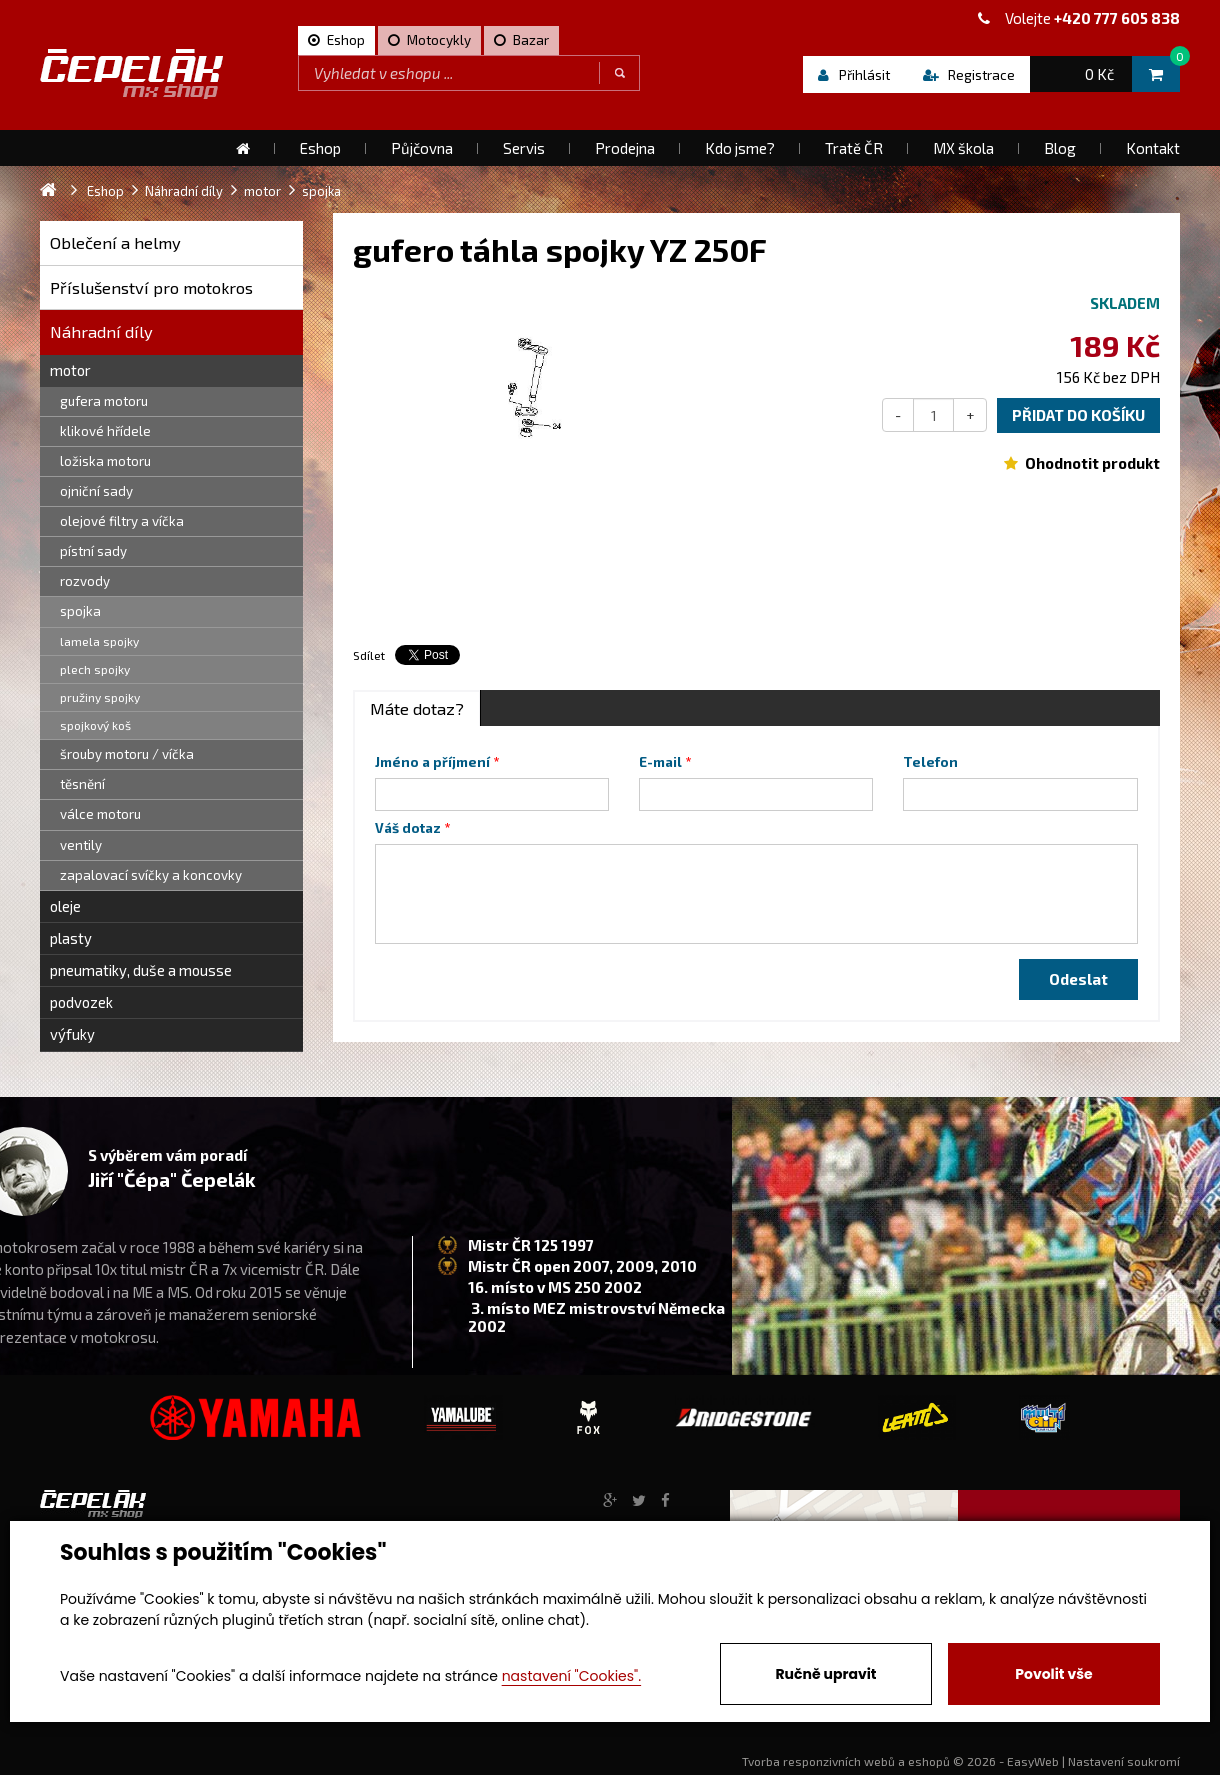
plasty (71, 938)
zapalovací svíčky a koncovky (151, 875)
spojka (80, 611)
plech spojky (95, 669)
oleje (65, 906)
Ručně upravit (825, 1674)
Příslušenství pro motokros (151, 287)
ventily (81, 845)
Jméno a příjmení (432, 762)
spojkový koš (95, 725)
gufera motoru (104, 401)
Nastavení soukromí (1124, 1761)
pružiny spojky (100, 697)
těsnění (82, 784)
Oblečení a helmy (115, 242)
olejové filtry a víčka (122, 521)
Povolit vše (1053, 1674)
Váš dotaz (408, 828)
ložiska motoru (105, 461)
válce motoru (100, 814)
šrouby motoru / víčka (127, 754)
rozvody (85, 581)
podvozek (81, 1002)
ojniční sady (96, 491)
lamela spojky (99, 641)
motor (70, 370)
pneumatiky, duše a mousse (141, 970)
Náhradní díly (101, 331)
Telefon (930, 762)
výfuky (72, 1034)
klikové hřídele (105, 431)
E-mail (660, 762)
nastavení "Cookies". (571, 1676)
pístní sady (93, 551)
